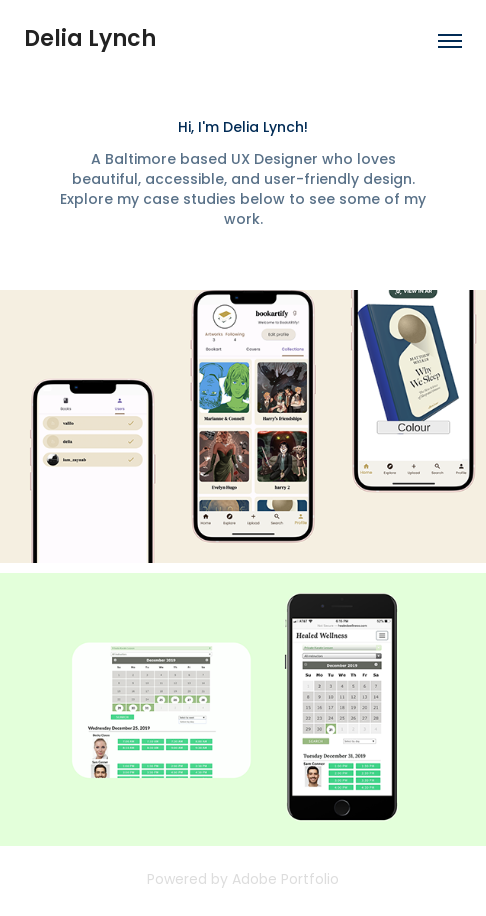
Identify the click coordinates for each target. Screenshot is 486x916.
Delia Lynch (90, 40)
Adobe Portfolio (285, 880)
